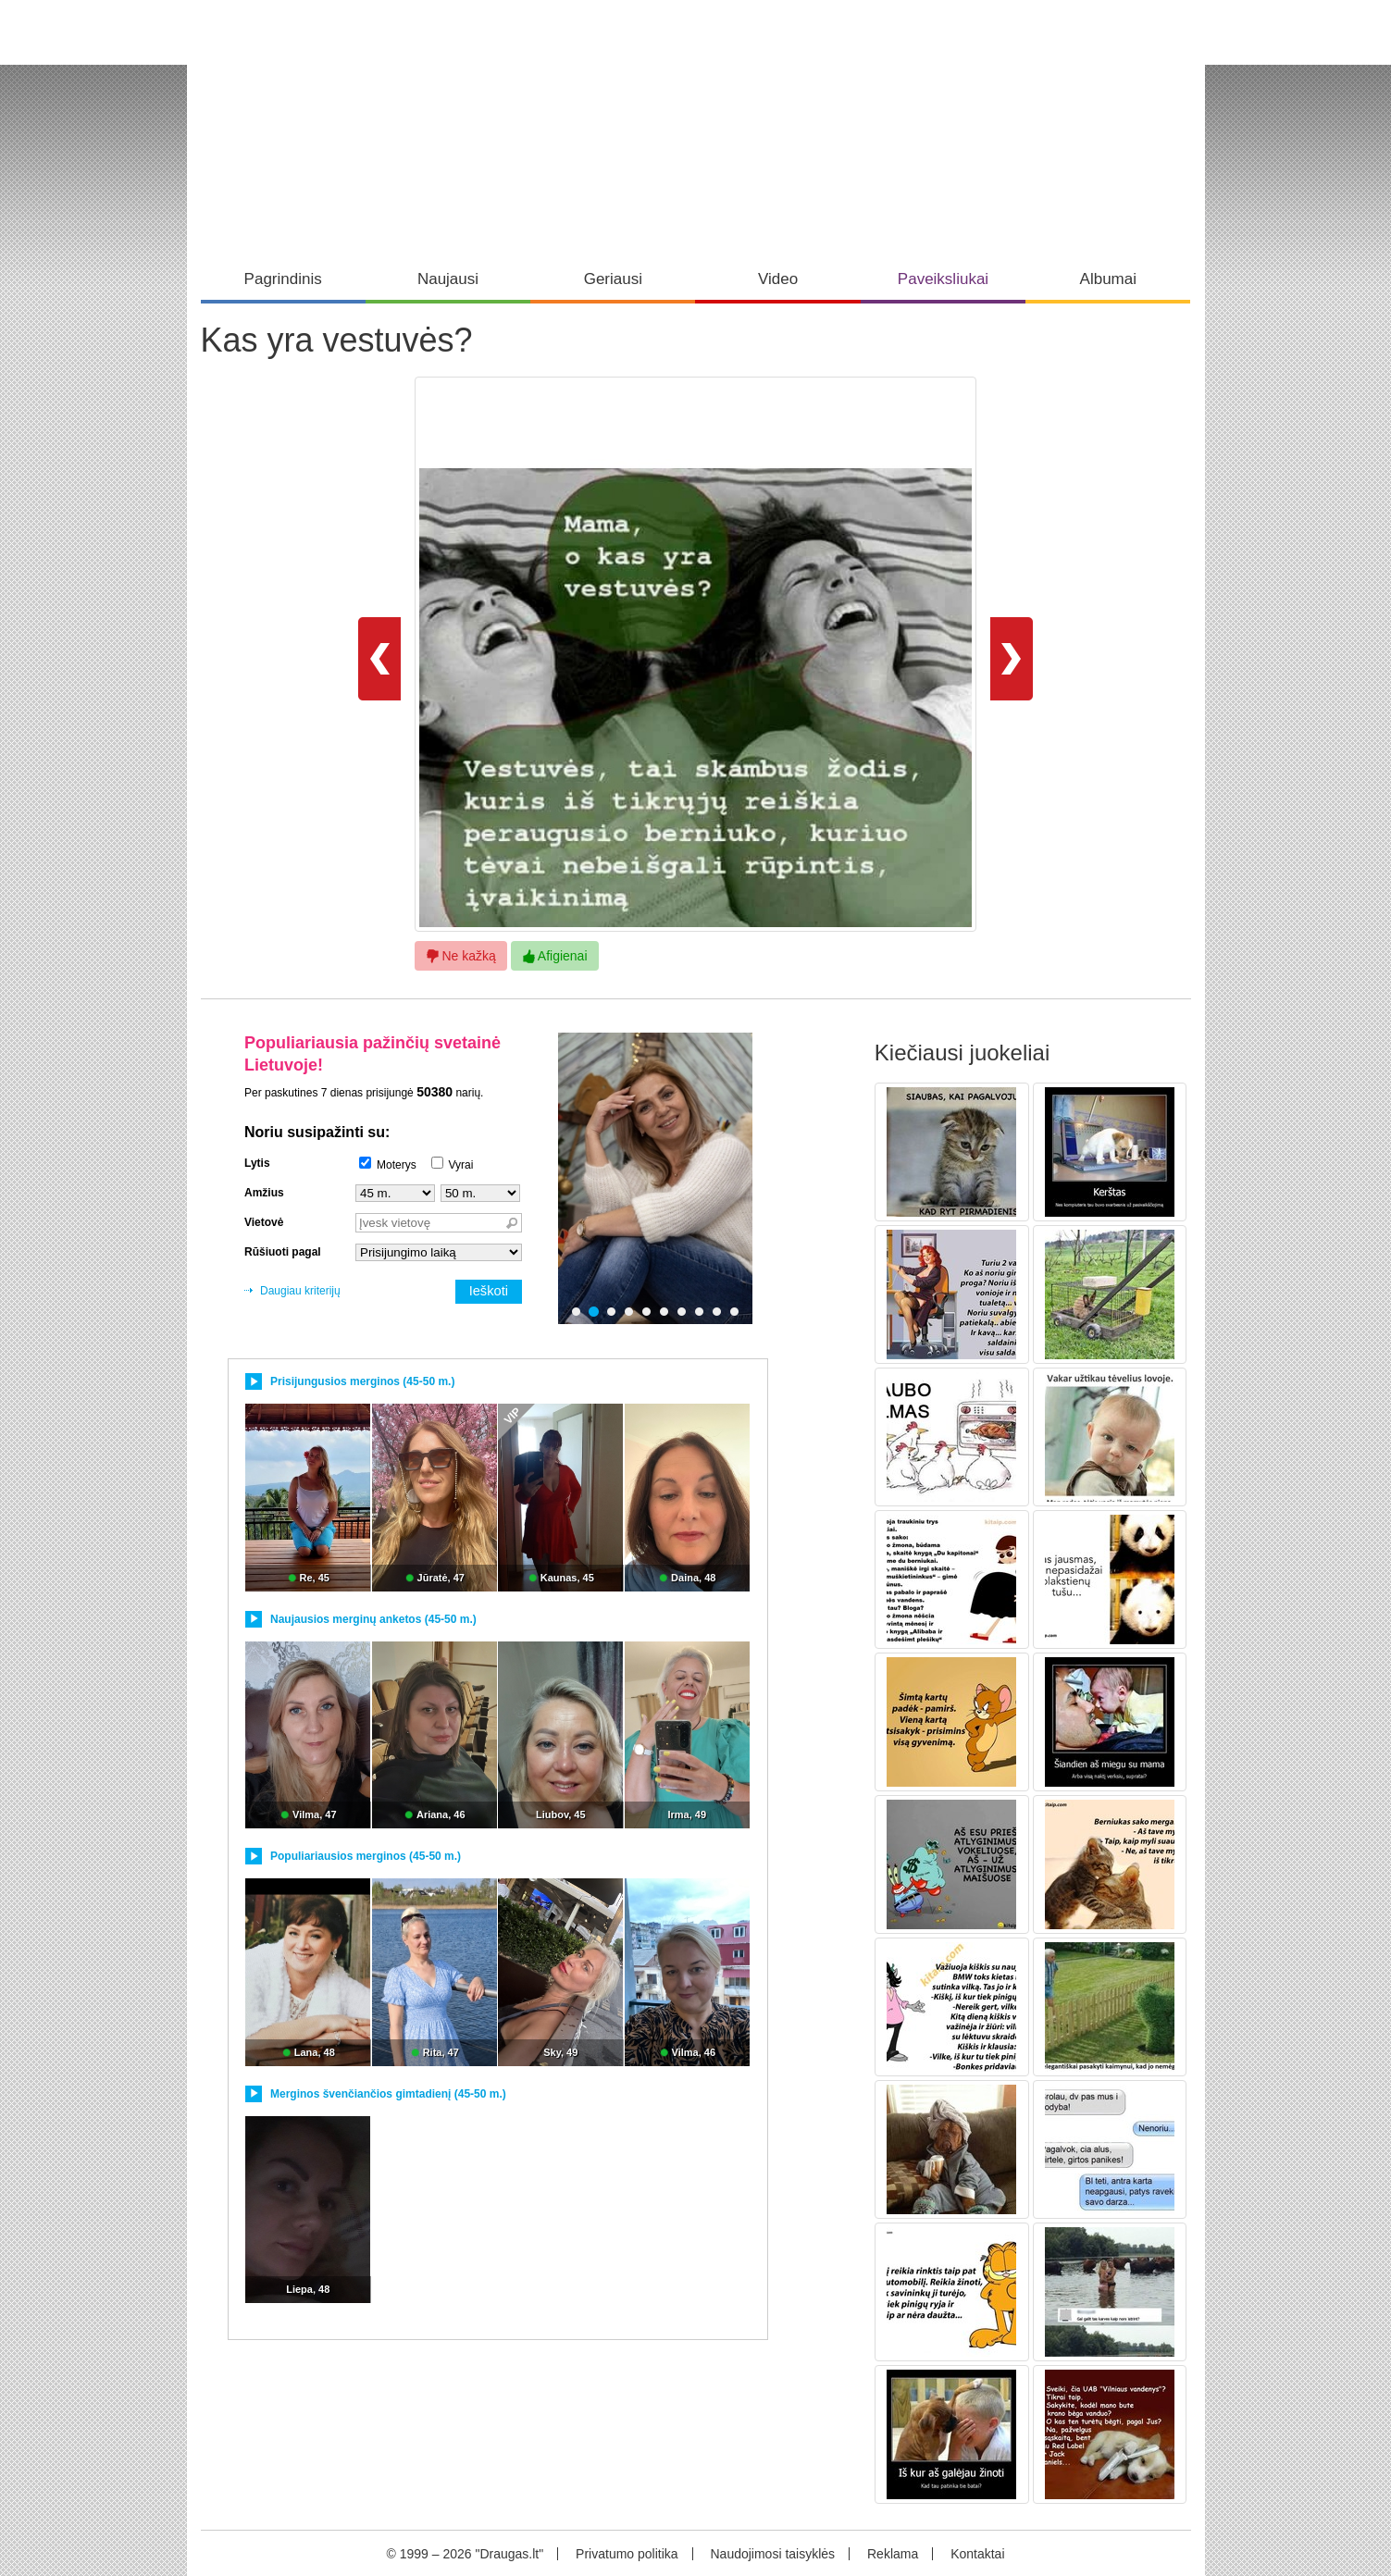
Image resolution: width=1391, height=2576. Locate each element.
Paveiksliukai (943, 279)
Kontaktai (977, 2553)
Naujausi (447, 279)
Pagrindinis (283, 279)
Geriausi (613, 279)
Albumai (1108, 279)
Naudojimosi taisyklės (772, 2553)
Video (778, 279)
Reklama (892, 2553)
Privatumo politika (627, 2553)
